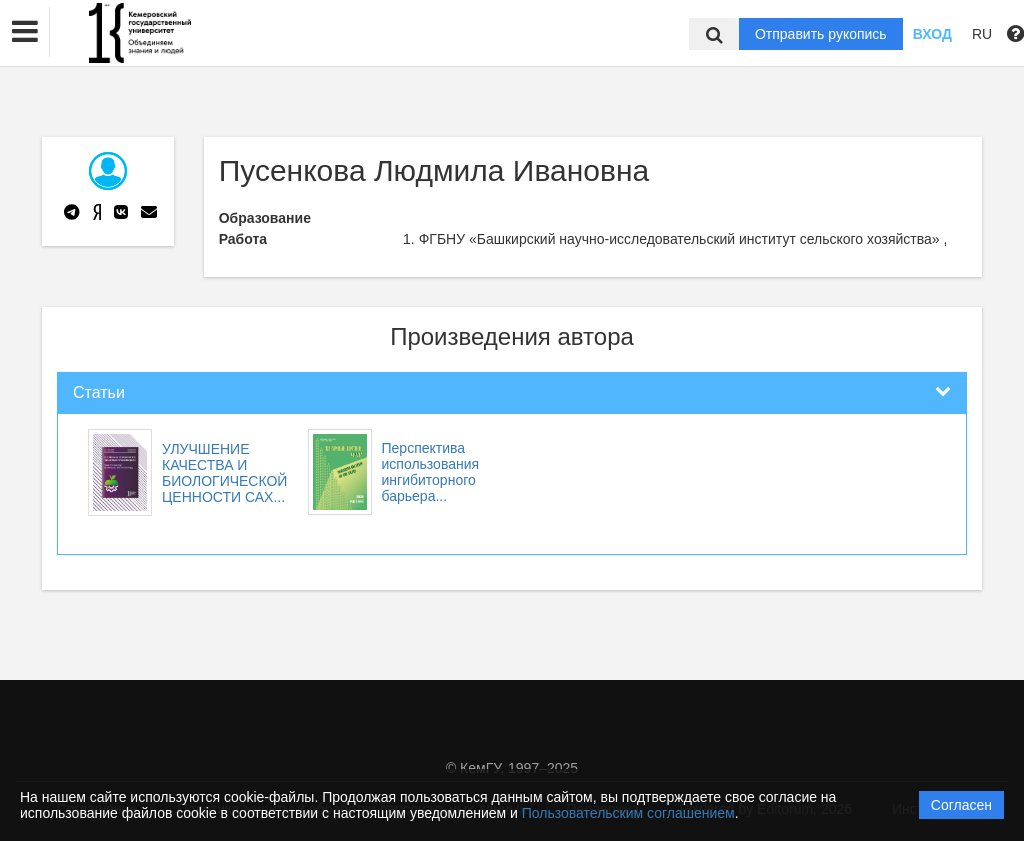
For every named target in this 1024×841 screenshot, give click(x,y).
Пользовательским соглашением (628, 813)
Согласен (961, 805)
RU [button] (982, 34)
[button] (25, 32)
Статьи (99, 392)
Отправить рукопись (821, 34)
